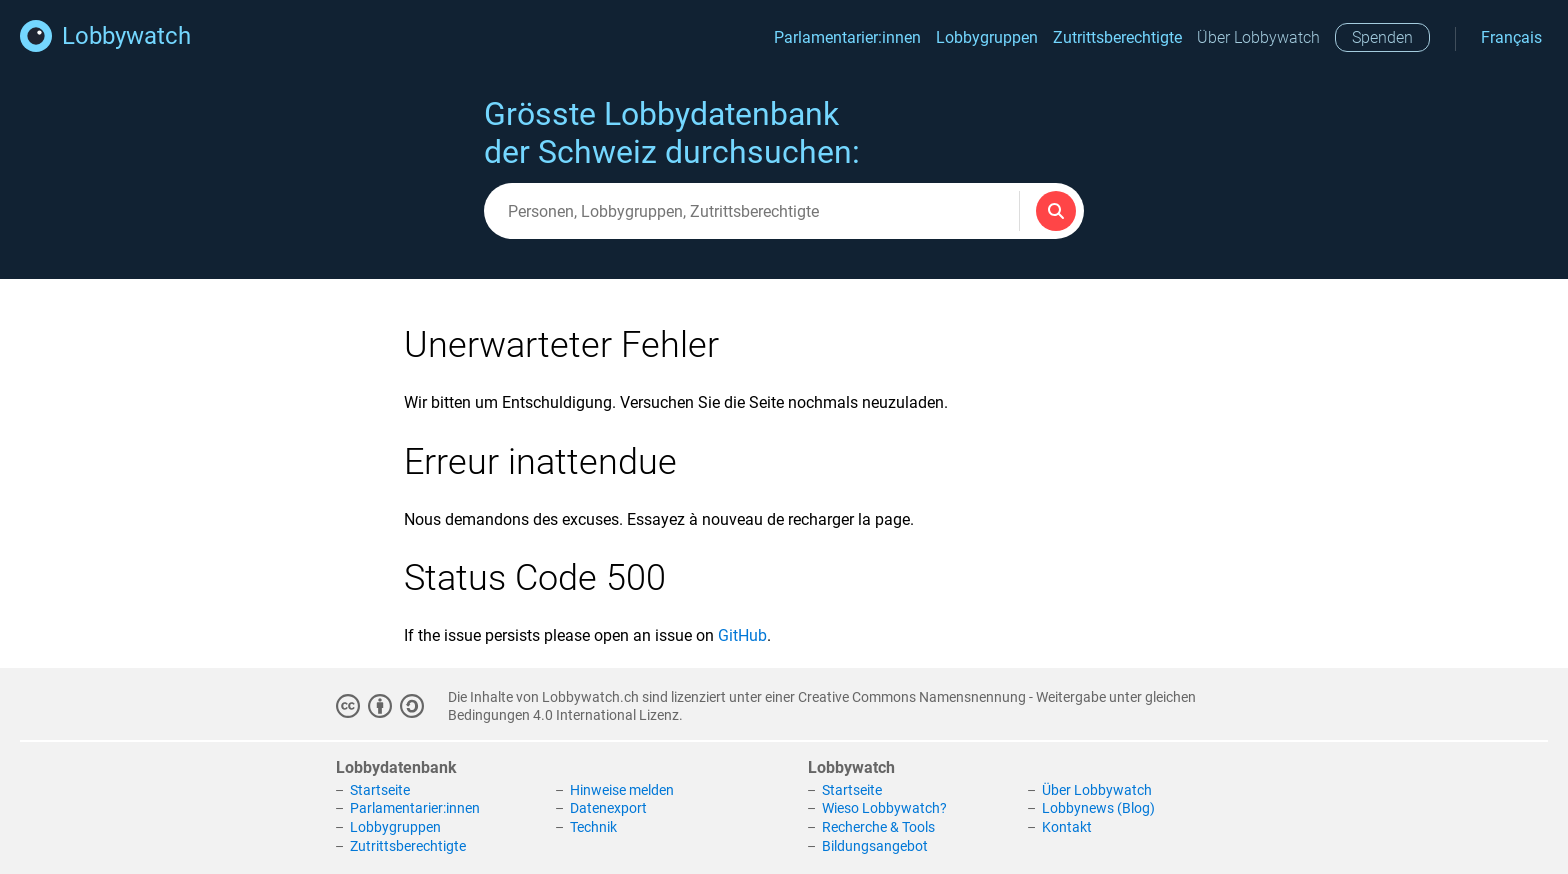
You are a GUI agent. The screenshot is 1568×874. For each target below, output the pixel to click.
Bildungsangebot (875, 846)
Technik (593, 827)
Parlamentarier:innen (847, 37)
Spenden (1382, 37)
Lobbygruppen (987, 37)
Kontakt (1067, 827)
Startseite (380, 790)
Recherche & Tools (878, 827)
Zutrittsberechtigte (1117, 37)
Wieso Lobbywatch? (884, 808)
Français (1511, 37)
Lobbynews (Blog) (1098, 808)
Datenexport (608, 808)
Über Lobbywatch (1258, 37)
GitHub (742, 635)
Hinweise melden (622, 790)
